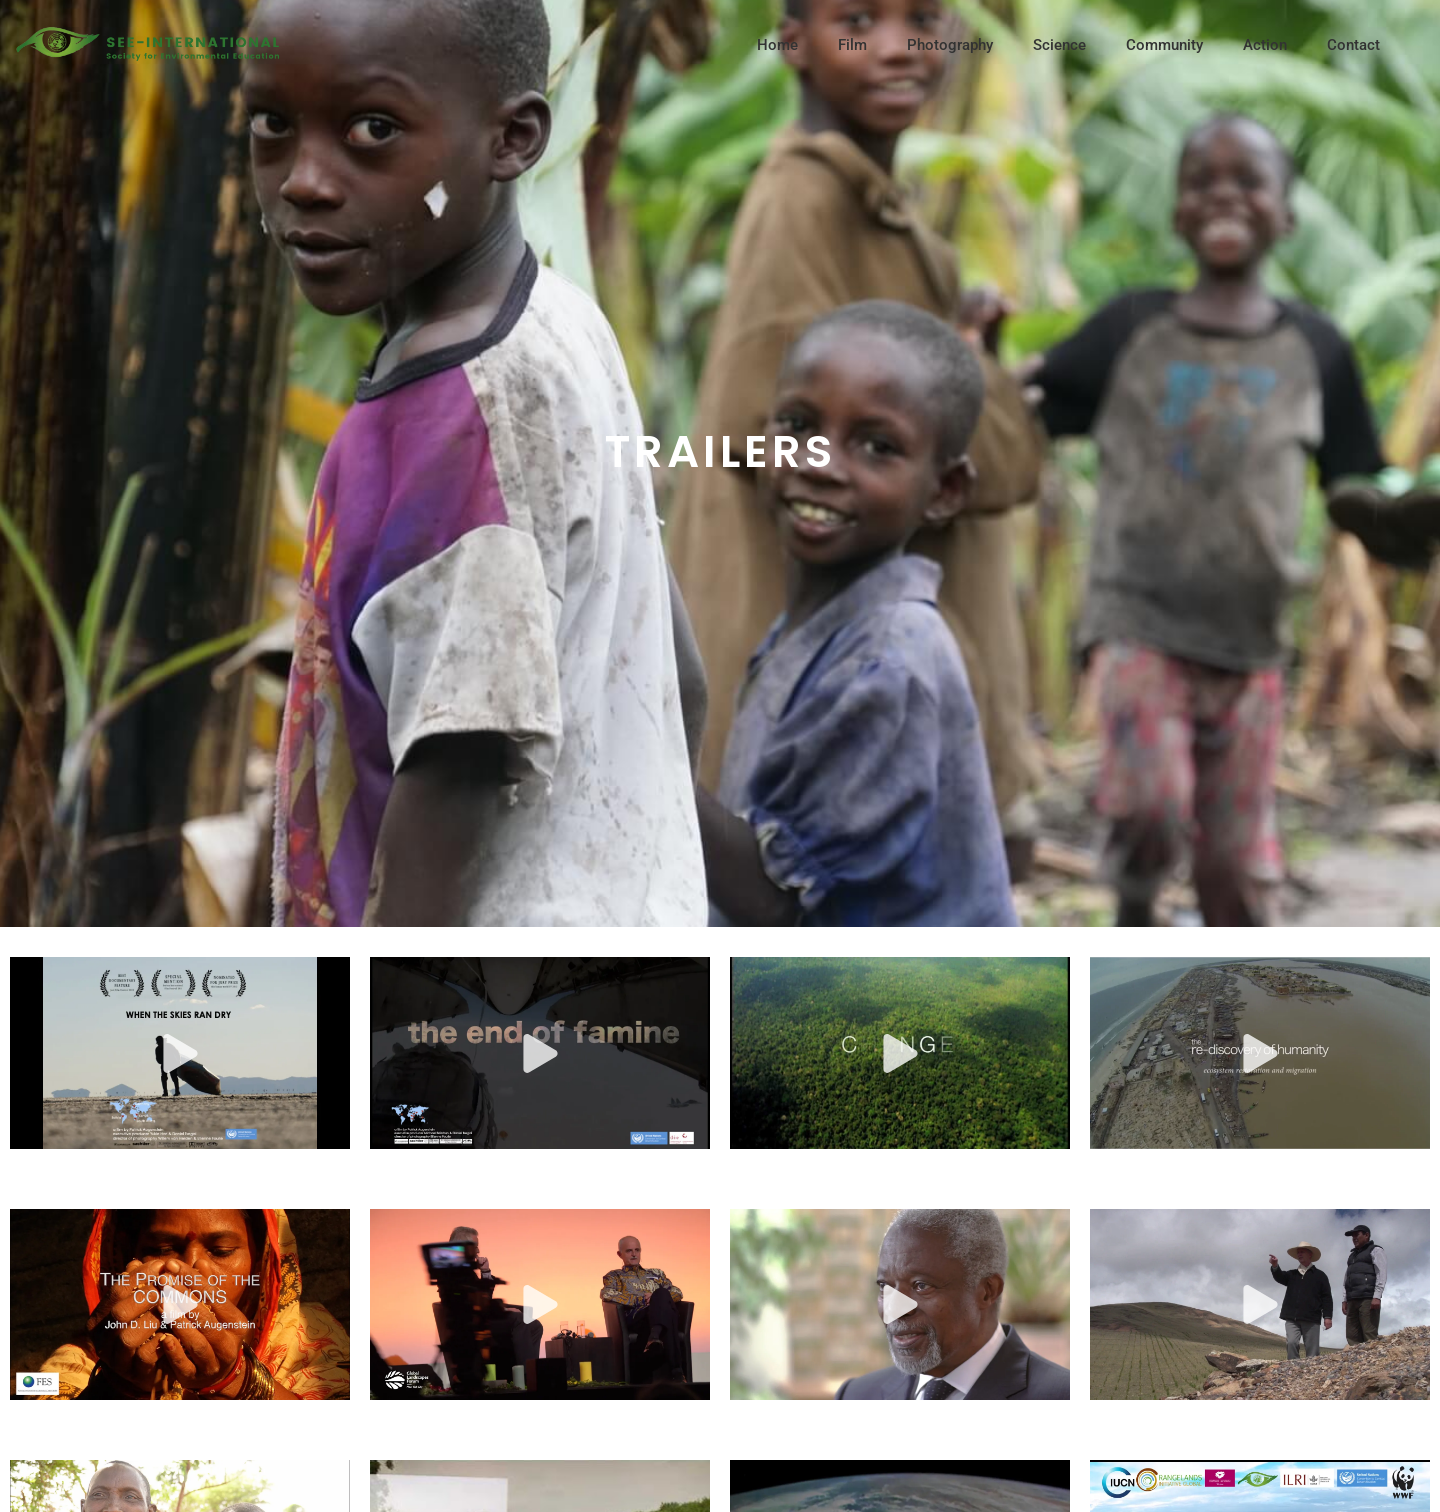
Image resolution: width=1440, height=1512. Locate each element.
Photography (950, 45)
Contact (1353, 45)
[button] (180, 1053)
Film (852, 45)
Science (1059, 45)
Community (1164, 45)
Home (777, 45)
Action (1265, 45)
